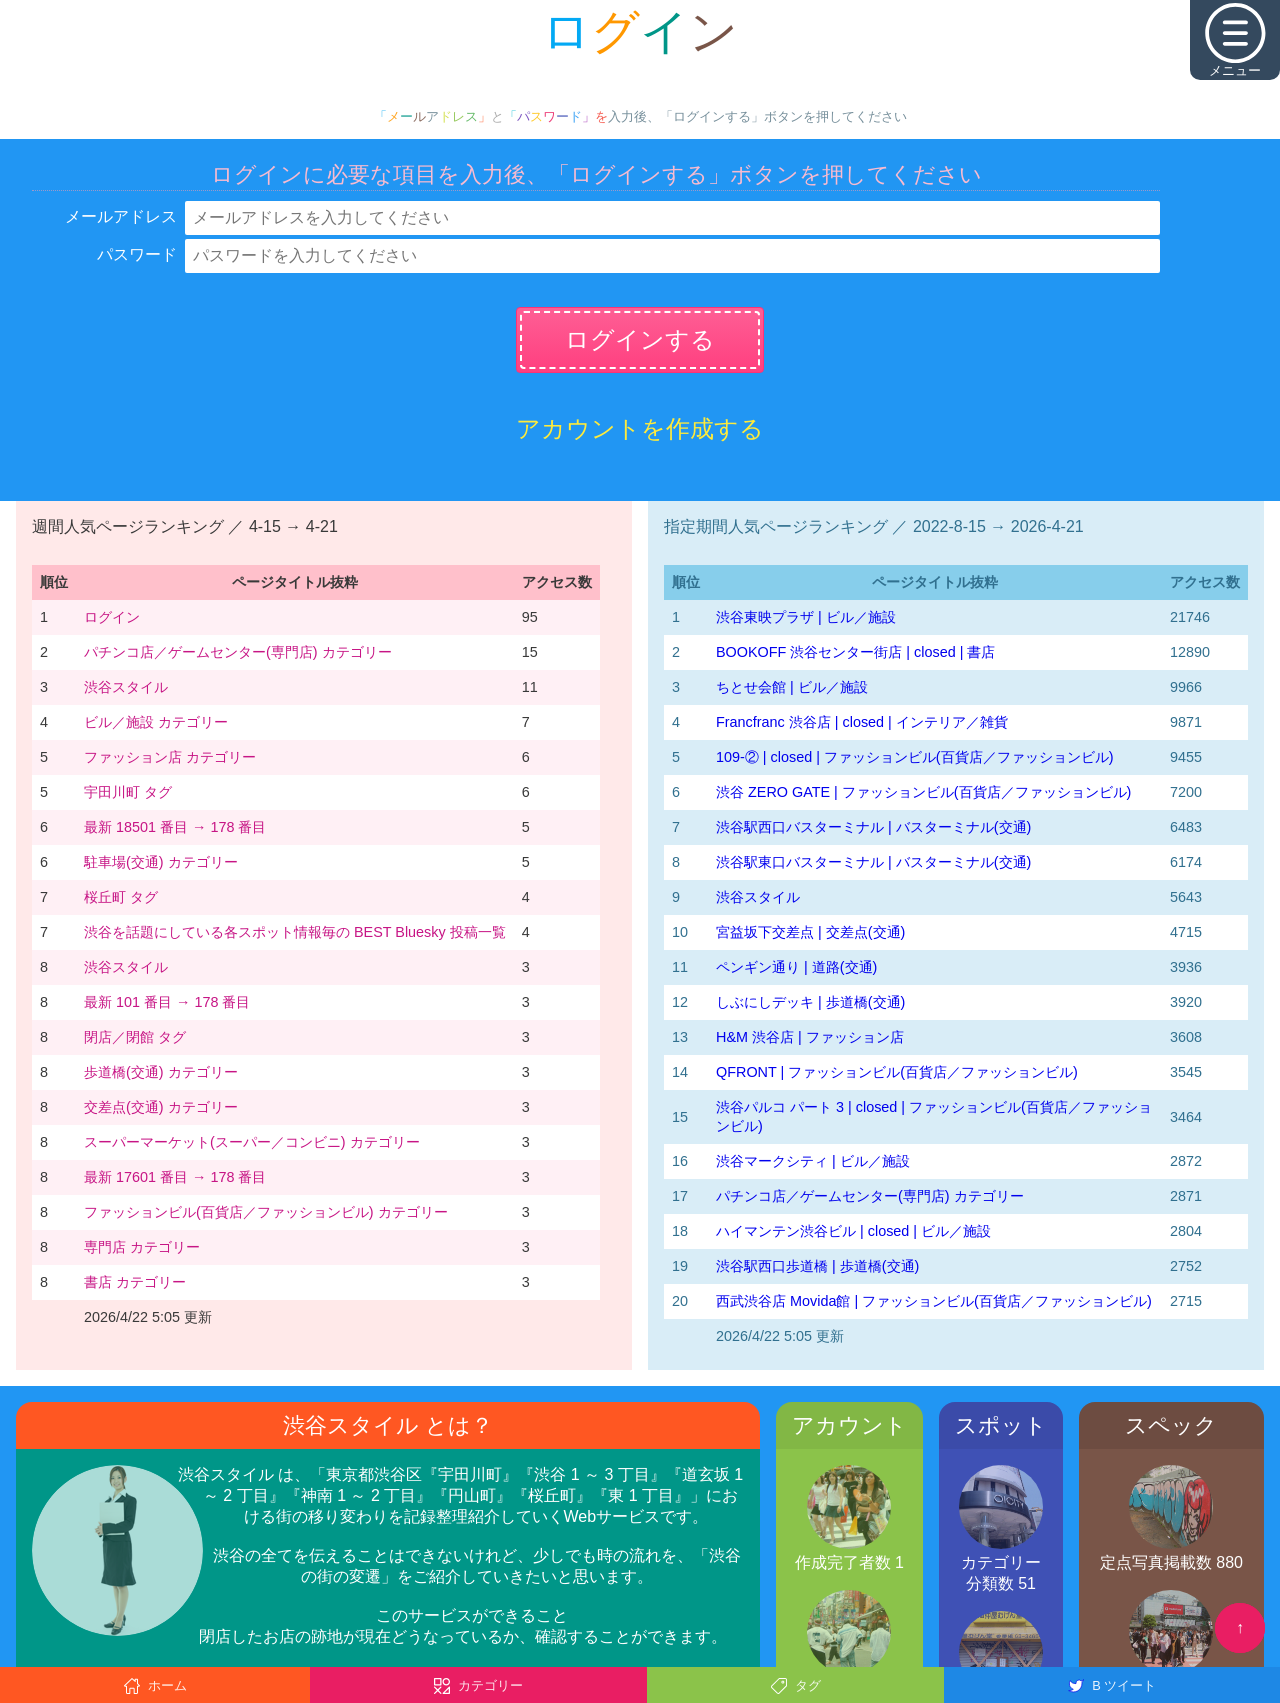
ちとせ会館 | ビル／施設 (792, 687)
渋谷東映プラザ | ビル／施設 (806, 617)
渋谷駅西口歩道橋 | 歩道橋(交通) (817, 1266)
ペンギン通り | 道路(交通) (796, 967)
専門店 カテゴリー (142, 1247)
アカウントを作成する (640, 428)
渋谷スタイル (126, 687)
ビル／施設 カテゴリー (156, 722)
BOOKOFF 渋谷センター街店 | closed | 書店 (855, 652)
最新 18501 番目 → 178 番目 (175, 827)
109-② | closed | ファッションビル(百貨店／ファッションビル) (914, 757)
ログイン (112, 617)
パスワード (137, 254)
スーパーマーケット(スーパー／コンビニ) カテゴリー (252, 1142)
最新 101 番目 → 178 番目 (167, 1002)
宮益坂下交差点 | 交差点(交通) (810, 932)
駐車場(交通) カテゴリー (161, 862)
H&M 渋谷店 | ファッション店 (810, 1037)
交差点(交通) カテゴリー (161, 1107)
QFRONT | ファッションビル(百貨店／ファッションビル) (897, 1072)
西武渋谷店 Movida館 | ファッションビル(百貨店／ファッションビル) (934, 1301)
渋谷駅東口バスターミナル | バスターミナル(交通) (873, 862)
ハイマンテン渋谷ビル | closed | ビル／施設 (853, 1231)
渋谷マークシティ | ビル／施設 (813, 1161)
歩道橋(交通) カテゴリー (161, 1072)
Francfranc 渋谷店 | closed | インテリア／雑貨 (862, 722)
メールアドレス (121, 216)
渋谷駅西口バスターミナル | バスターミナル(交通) (873, 827)
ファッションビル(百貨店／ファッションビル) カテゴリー (266, 1212)
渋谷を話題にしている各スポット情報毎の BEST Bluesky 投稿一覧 (295, 932)
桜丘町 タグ (121, 897)
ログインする (640, 339)
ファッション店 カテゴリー (170, 757)
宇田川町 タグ (128, 792)
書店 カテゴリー (135, 1282)
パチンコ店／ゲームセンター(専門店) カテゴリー (238, 652)
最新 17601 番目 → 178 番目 (175, 1177)
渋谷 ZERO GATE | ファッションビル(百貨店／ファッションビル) (923, 792)
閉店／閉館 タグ (135, 1037)
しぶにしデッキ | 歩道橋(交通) (810, 1002)
